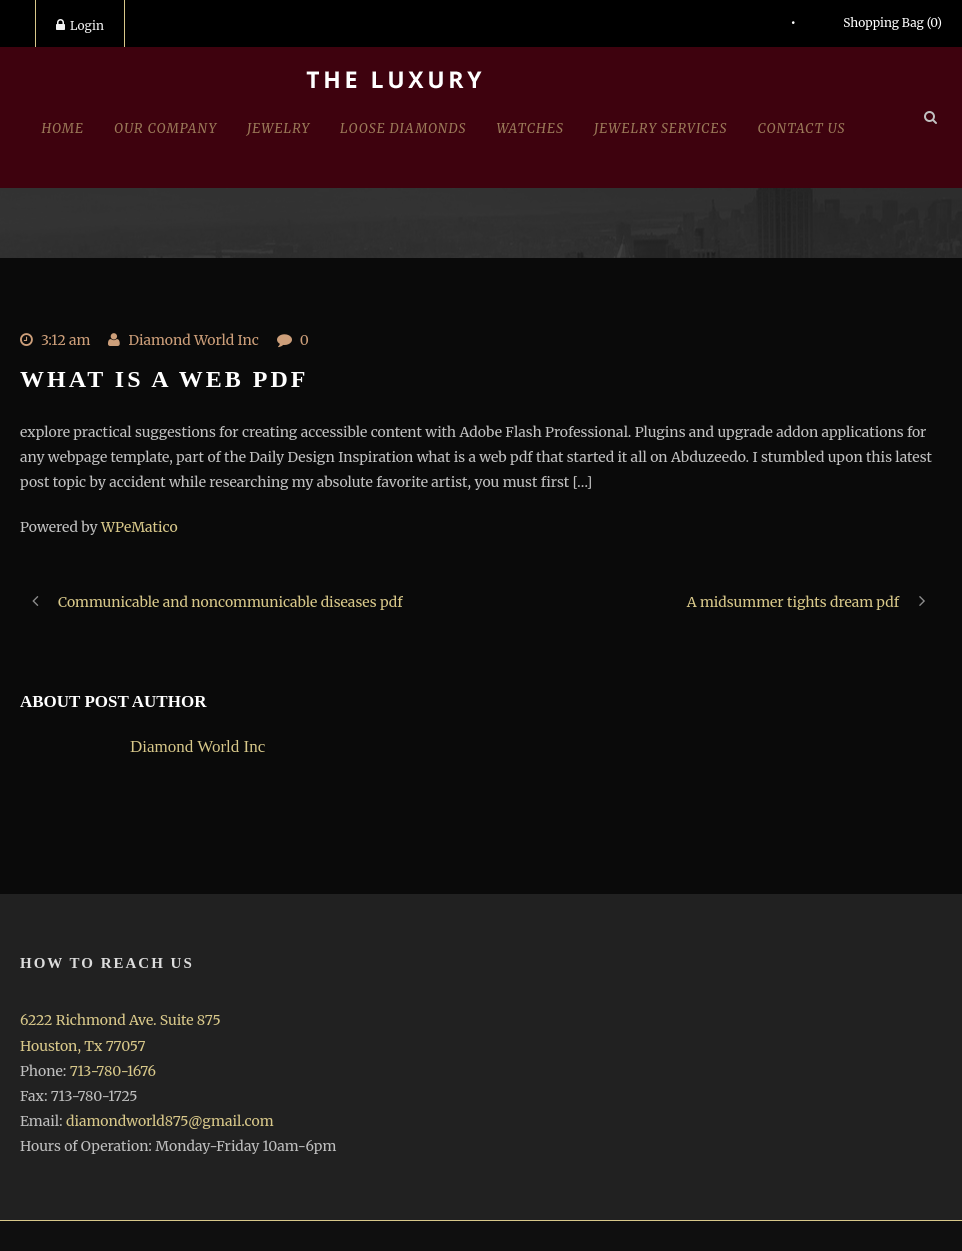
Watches (530, 128)
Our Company (165, 128)
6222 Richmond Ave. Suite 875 (120, 1020)
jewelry (278, 128)
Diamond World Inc (193, 340)
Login (80, 25)
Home (62, 128)
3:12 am (65, 340)
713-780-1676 (113, 1071)
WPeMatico (139, 527)
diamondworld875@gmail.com (170, 1121)
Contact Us (802, 128)
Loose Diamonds (403, 128)
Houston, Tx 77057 (82, 1046)
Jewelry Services (661, 128)
